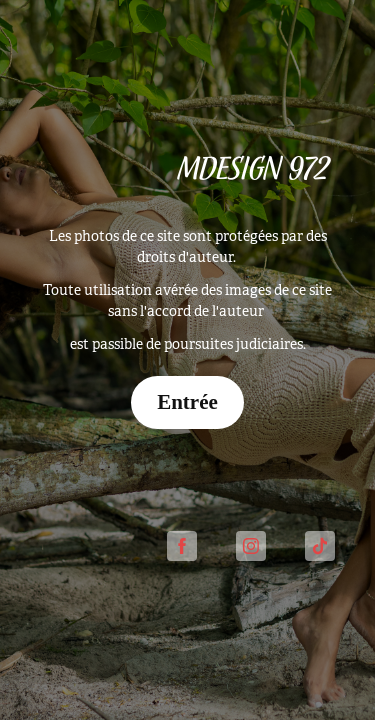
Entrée (187, 402)
